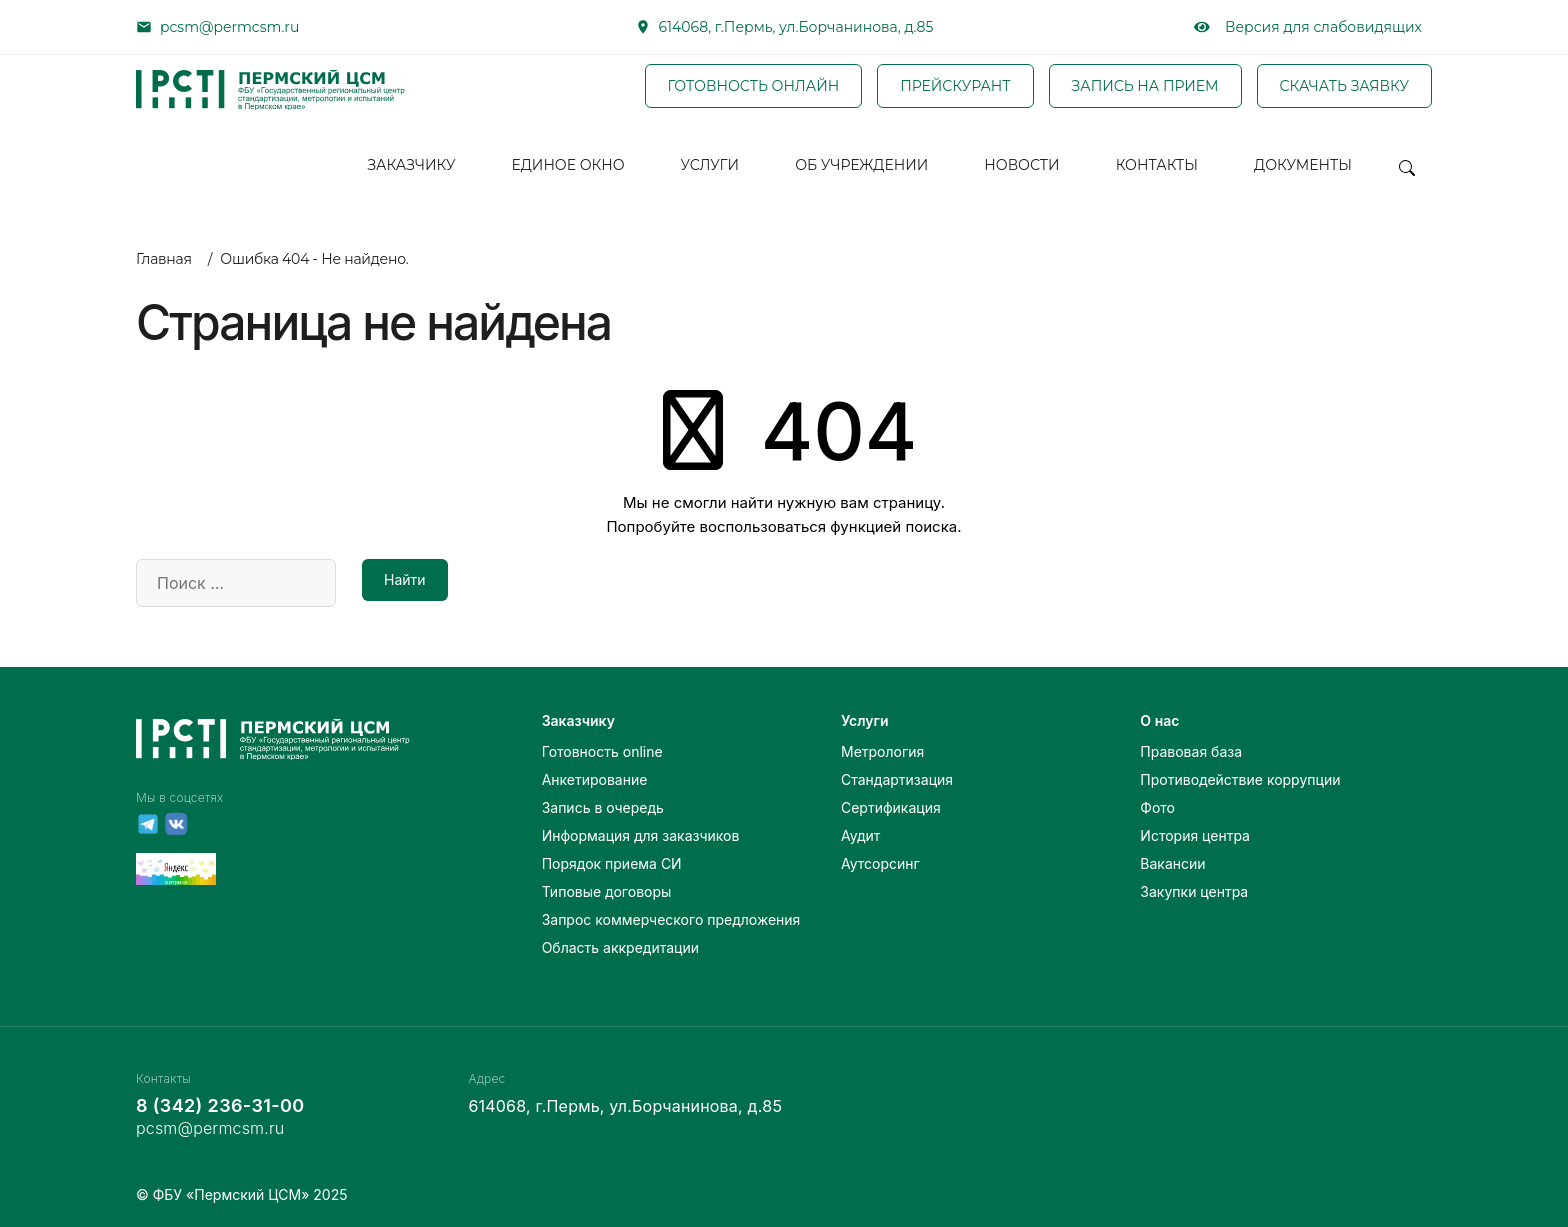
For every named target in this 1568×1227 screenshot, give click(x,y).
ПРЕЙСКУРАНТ (955, 87)
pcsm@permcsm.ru (229, 27)
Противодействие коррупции (1240, 779)
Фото (1157, 807)
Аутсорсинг (880, 863)
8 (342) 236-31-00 (220, 1105)
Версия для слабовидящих (1308, 27)
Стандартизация (897, 779)
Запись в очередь (603, 807)
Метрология (882, 751)
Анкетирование (595, 779)
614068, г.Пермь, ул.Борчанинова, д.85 (796, 27)
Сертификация (891, 807)
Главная (164, 259)
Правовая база (1191, 751)
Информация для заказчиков (641, 835)
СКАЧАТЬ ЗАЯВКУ (1344, 87)
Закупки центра (1194, 891)
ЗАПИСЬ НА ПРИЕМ (1145, 87)
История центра (1195, 835)
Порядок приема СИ (612, 863)
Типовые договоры (607, 891)
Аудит (860, 835)
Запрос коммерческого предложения (671, 919)
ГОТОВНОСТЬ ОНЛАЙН (754, 87)
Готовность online (602, 751)
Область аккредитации (620, 947)
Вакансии (1172, 863)
